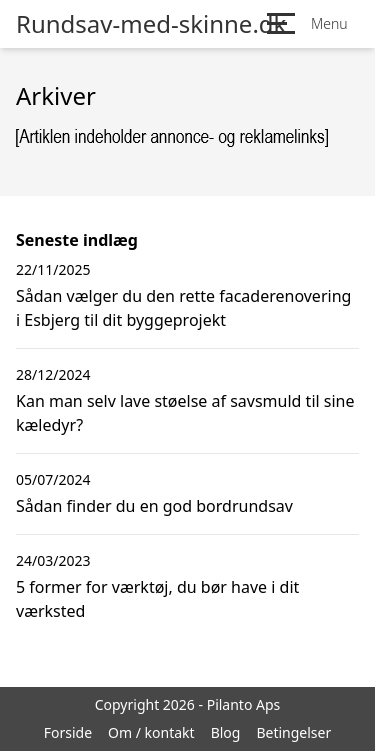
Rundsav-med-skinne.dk (151, 24)
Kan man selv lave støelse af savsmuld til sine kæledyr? (185, 413)
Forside (68, 732)
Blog (226, 732)
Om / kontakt (151, 732)
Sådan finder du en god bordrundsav (154, 506)
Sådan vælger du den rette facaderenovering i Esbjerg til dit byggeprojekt (183, 308)
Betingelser (293, 732)
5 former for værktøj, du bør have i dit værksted (157, 599)
